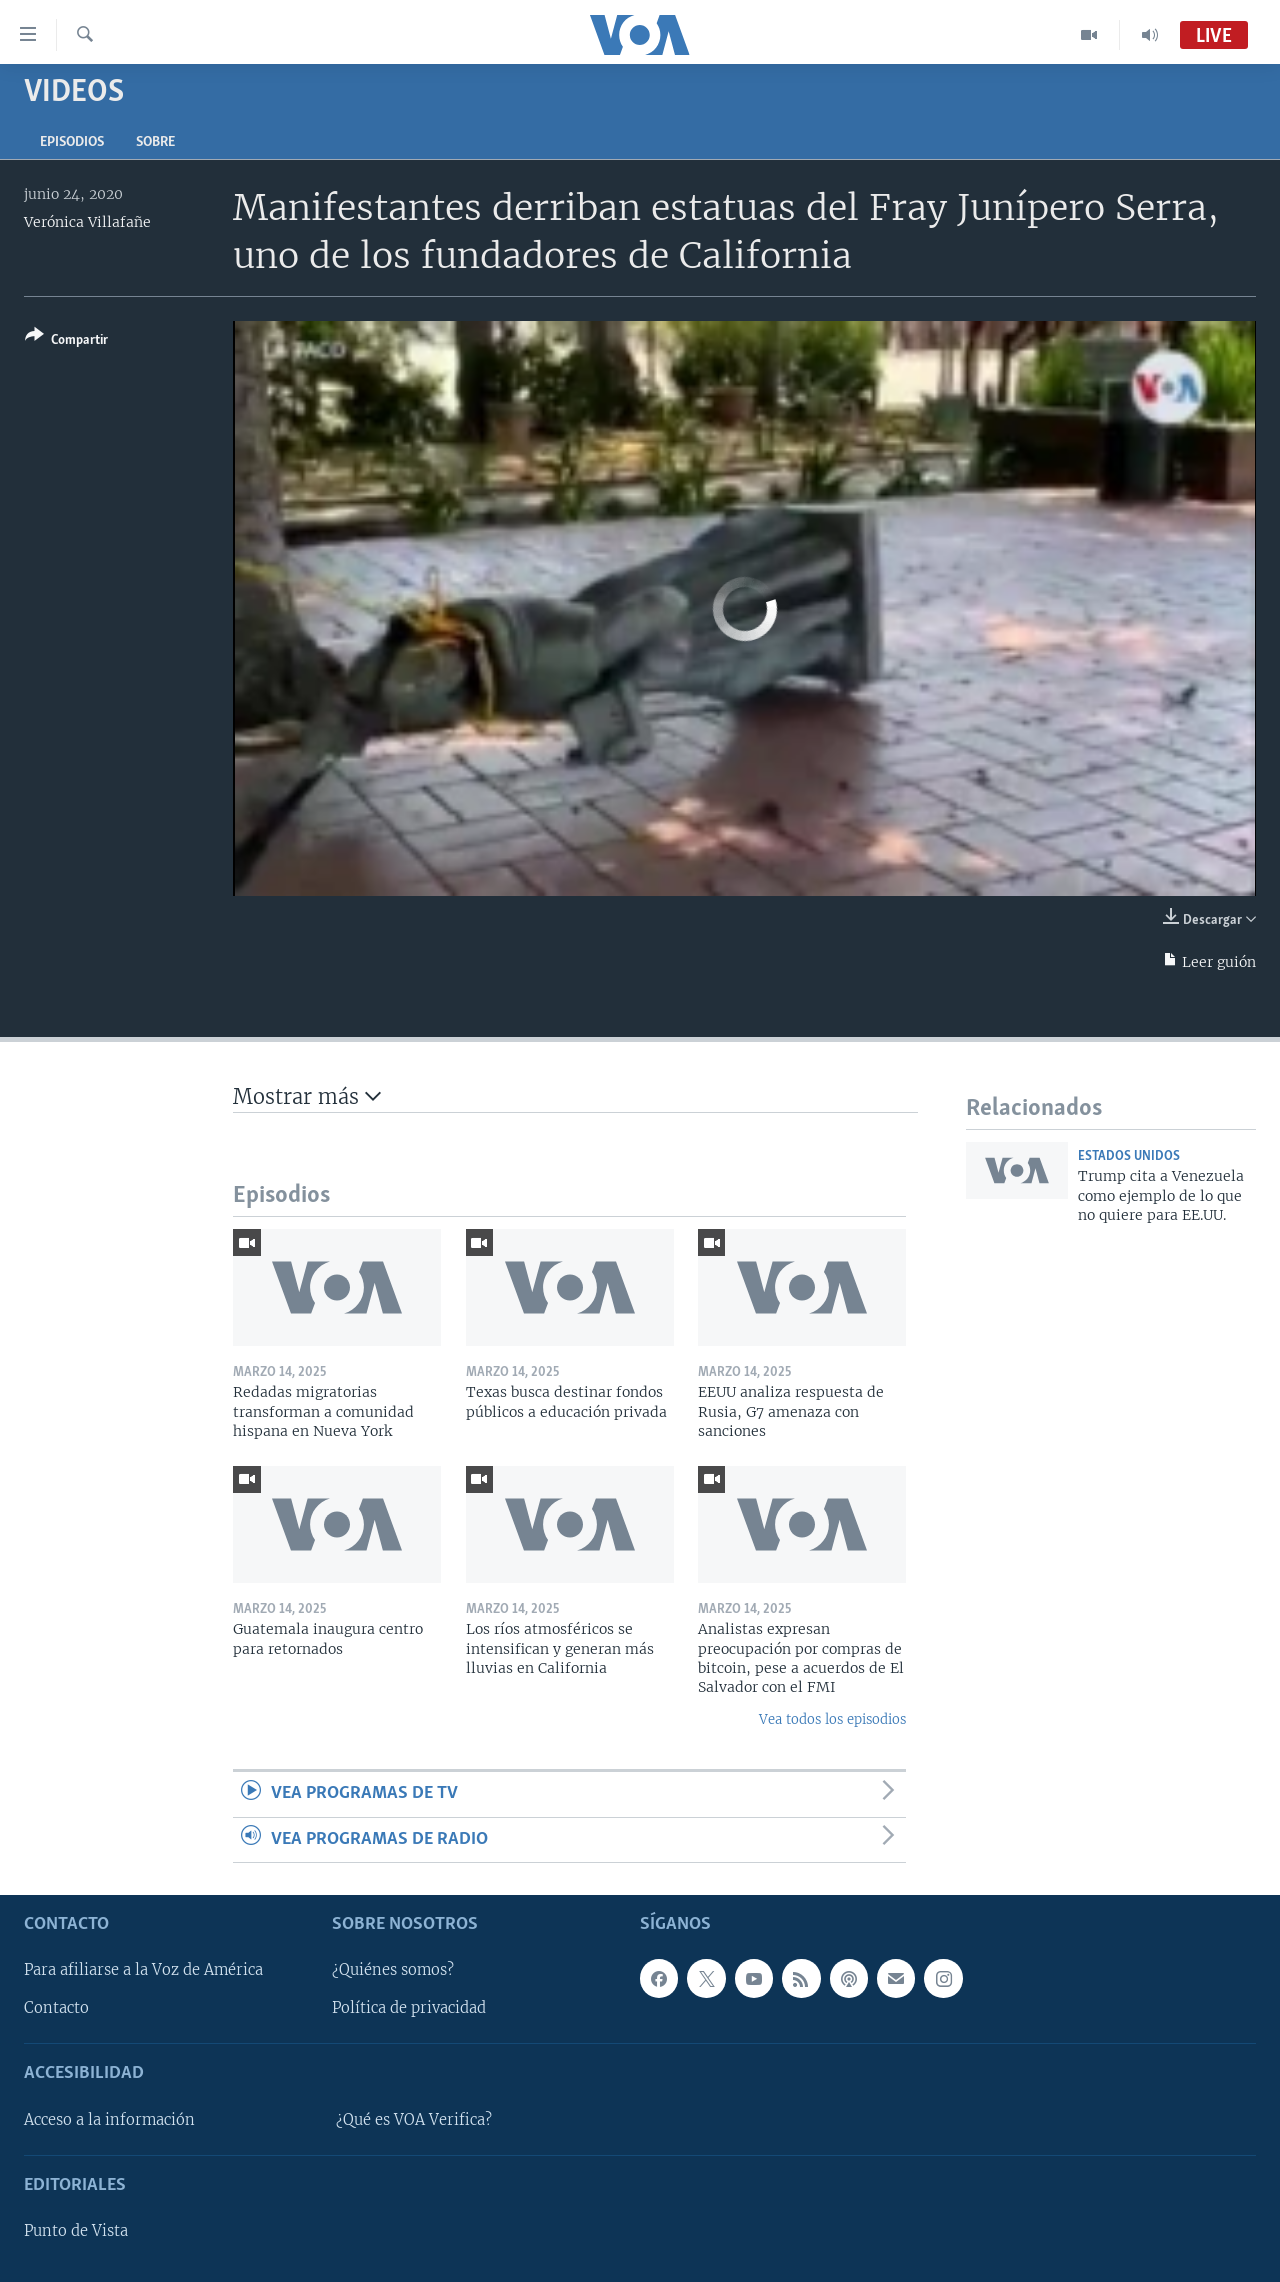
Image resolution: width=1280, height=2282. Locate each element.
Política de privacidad (409, 2008)
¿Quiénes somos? (393, 1970)
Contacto (56, 2008)
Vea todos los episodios (832, 1719)
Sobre (155, 142)
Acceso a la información (109, 2120)
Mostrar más (307, 1096)
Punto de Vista (76, 2231)
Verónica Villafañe (87, 222)
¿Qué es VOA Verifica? (414, 2120)
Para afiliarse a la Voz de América (143, 1970)
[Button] (66, 341)
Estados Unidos (1129, 1156)
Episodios (72, 142)
